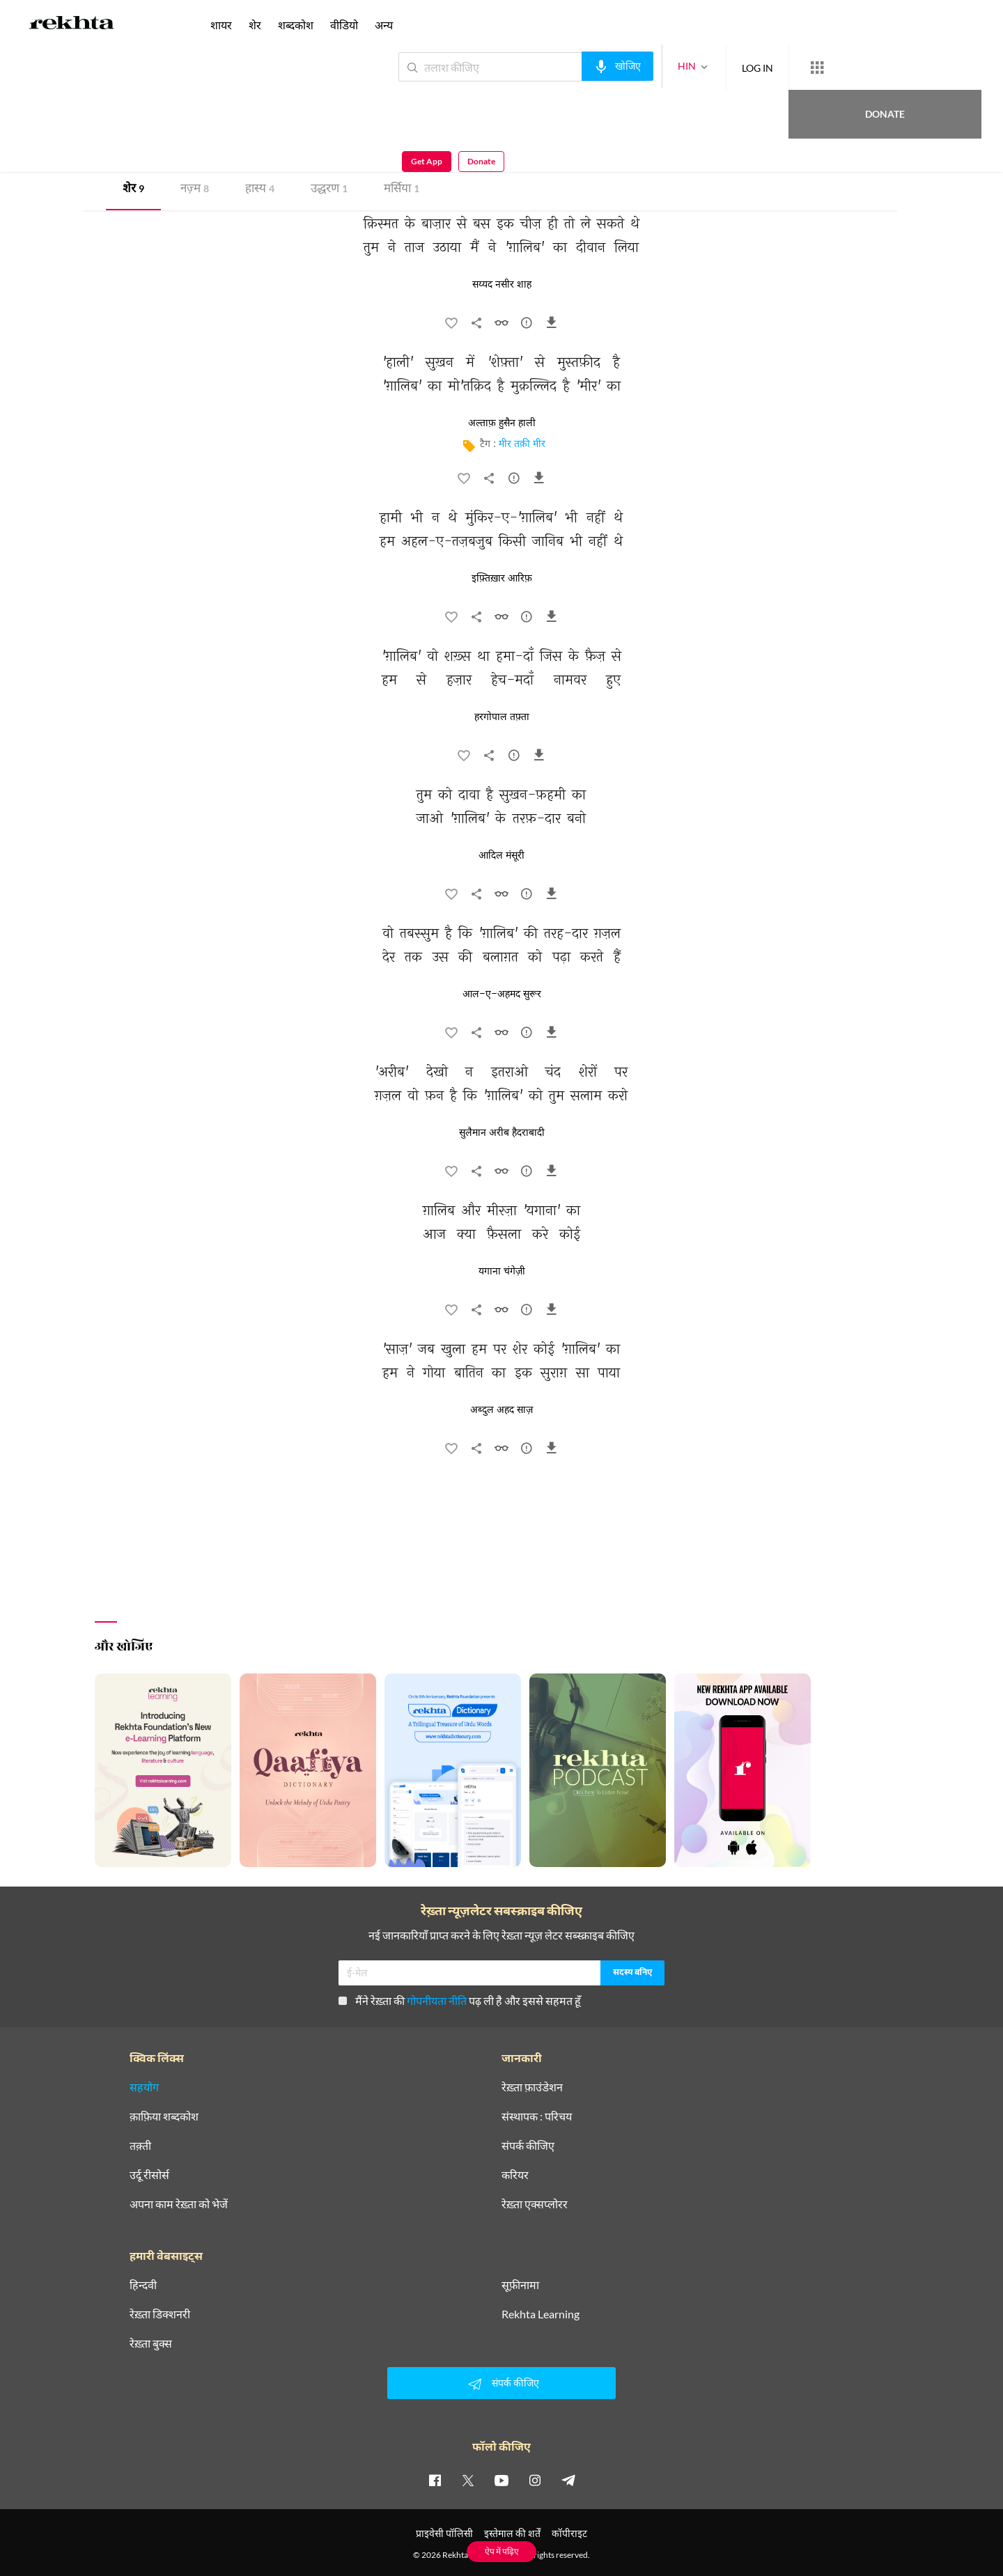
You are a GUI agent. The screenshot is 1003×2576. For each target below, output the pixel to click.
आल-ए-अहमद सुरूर (501, 994)
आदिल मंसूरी (501, 856)
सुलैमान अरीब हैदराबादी (502, 1133)
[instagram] (535, 2480)
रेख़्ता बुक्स (151, 2343)
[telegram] (568, 2480)
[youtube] (501, 2480)
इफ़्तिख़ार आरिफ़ (502, 578)
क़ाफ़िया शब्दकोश (164, 2116)
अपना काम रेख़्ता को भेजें (179, 2204)
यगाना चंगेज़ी (502, 1271)
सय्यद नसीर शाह (501, 285)
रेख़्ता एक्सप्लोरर (535, 2204)
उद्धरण (329, 190)
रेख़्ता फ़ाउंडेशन (532, 2087)
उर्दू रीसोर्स (149, 2174)
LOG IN (706, 66)
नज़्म (194, 190)
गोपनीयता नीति (437, 2000)
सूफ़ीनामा (520, 2284)
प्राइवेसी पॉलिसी (444, 2533)
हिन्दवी (143, 2284)
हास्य (259, 190)
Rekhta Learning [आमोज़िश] (541, 2314)
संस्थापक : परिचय (537, 2116)
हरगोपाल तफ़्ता (501, 717)
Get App (912, 67)
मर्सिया (401, 190)
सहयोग (144, 2087)
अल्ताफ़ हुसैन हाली (502, 423)
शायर (221, 24)
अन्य (384, 24)
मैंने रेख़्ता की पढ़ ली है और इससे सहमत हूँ (460, 2000)
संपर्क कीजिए (528, 2145)
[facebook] (434, 2480)
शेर (133, 190)
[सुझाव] (526, 326)
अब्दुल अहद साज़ (501, 1410)
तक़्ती (140, 2145)
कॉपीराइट (569, 2533)
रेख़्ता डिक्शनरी (160, 2314)
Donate (840, 66)
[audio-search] (566, 66)
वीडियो (344, 24)
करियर (515, 2174)
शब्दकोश (295, 24)
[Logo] (71, 25)
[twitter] (468, 2480)
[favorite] (451, 326)
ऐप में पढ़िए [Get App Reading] (502, 2551)
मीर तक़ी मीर (522, 444)
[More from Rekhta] (766, 67)
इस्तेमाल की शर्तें (512, 2533)
